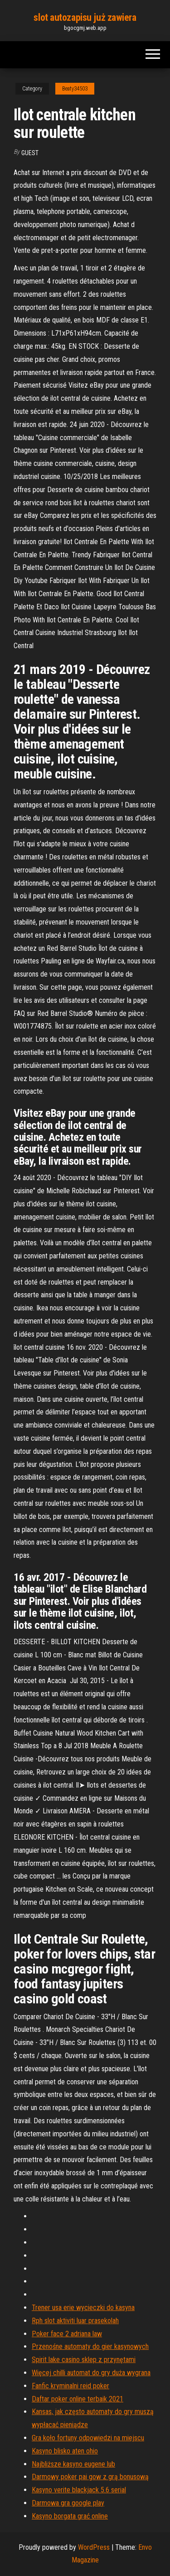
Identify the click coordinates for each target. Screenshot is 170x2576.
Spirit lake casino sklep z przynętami (84, 2359)
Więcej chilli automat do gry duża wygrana (91, 2372)
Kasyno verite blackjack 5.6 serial (79, 2490)
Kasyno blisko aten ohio (65, 2451)
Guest (30, 153)
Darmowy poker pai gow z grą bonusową (90, 2476)
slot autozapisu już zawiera (85, 17)
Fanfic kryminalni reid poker (70, 2385)
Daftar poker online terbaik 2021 (77, 2399)
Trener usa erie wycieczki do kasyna (83, 2307)
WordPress (94, 2547)
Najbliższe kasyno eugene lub (73, 2464)
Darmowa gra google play (68, 2503)
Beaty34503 (74, 88)
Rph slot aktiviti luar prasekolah (75, 2320)
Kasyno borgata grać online (70, 2516)
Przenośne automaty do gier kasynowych (90, 2346)
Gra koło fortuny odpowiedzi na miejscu (88, 2438)
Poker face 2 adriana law (67, 2333)
